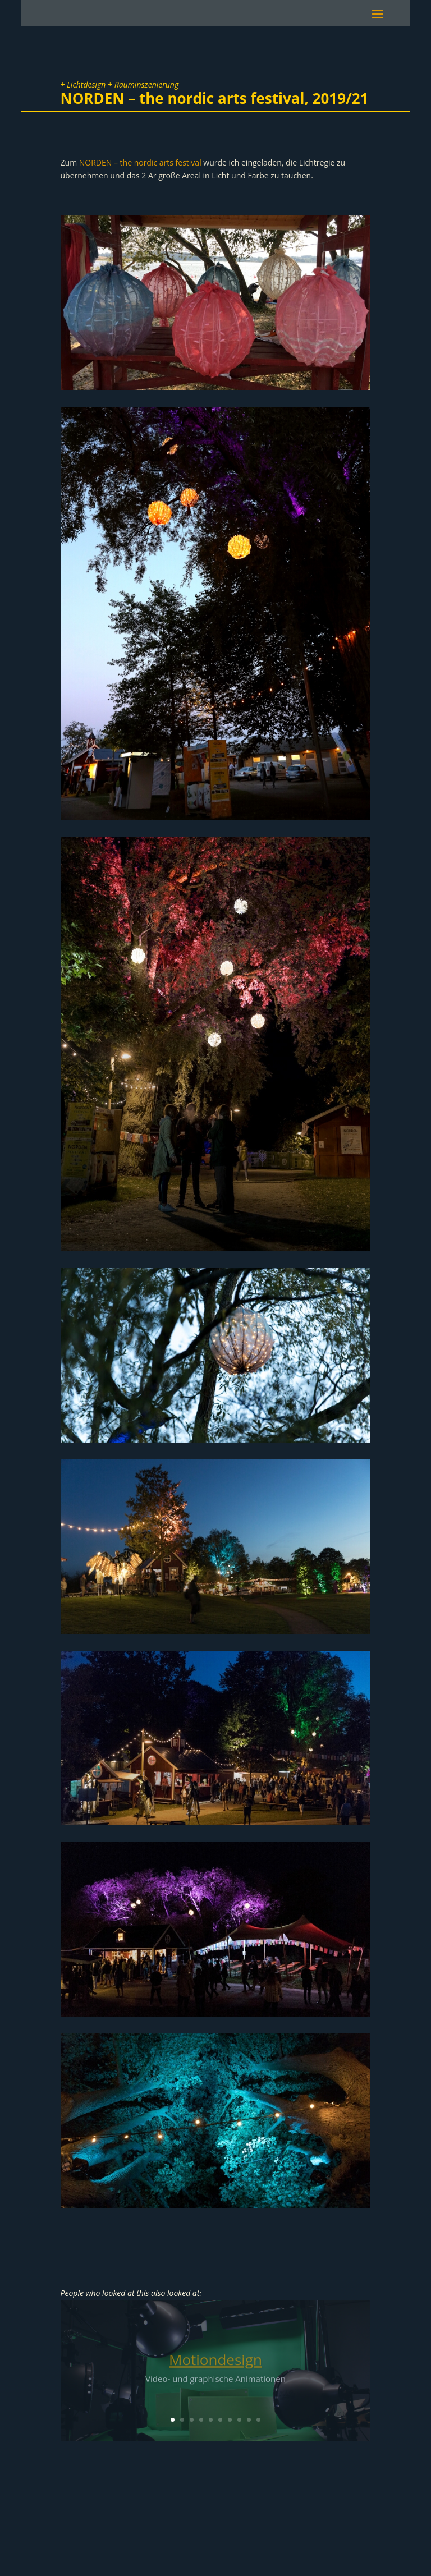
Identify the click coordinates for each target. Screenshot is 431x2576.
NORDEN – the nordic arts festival (140, 162)
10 (258, 2420)
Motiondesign (215, 2363)
